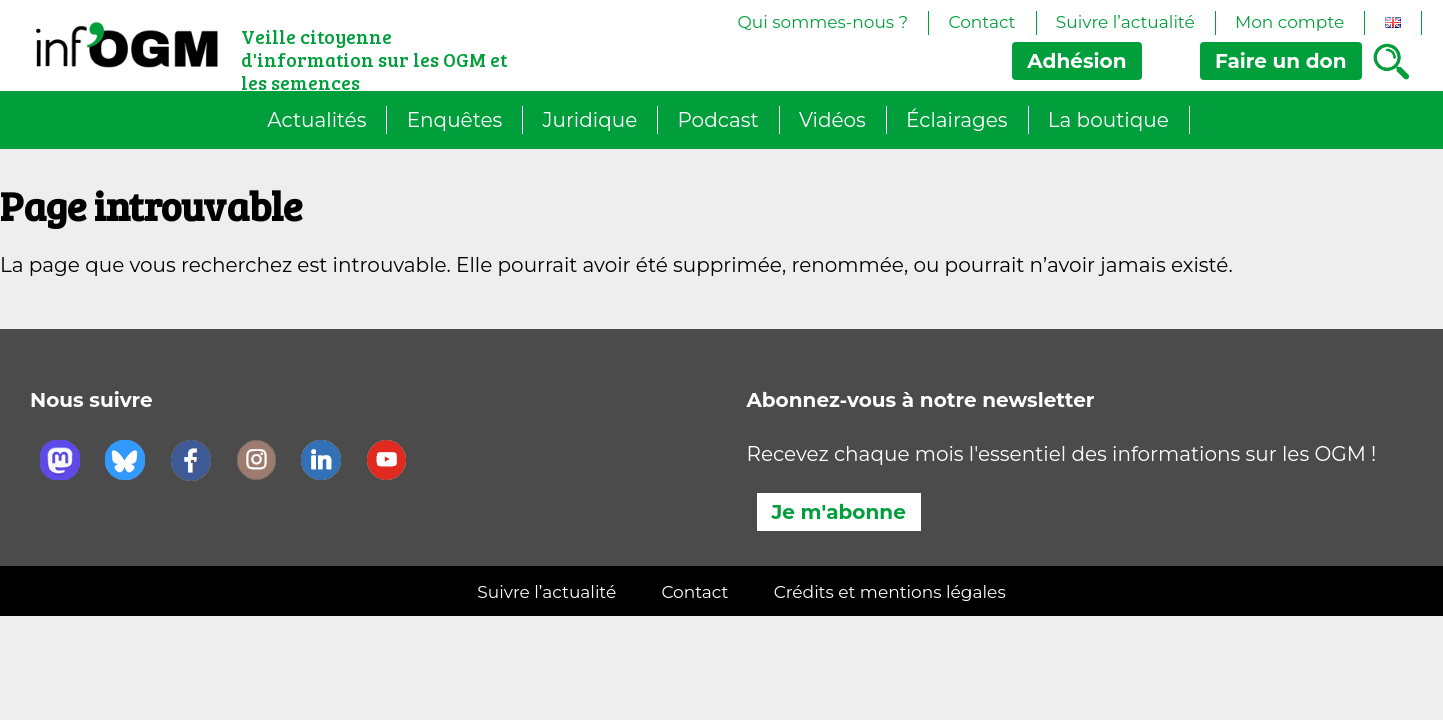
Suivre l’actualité (1125, 22)
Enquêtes (455, 120)
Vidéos (832, 120)
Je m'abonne (839, 512)
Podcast (717, 120)
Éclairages (956, 120)
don (1281, 61)
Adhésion (1076, 61)
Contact (982, 22)
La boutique (1108, 120)
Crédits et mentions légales (890, 592)
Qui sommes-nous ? (822, 22)
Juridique (590, 120)
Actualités (316, 120)
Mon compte (1289, 22)
